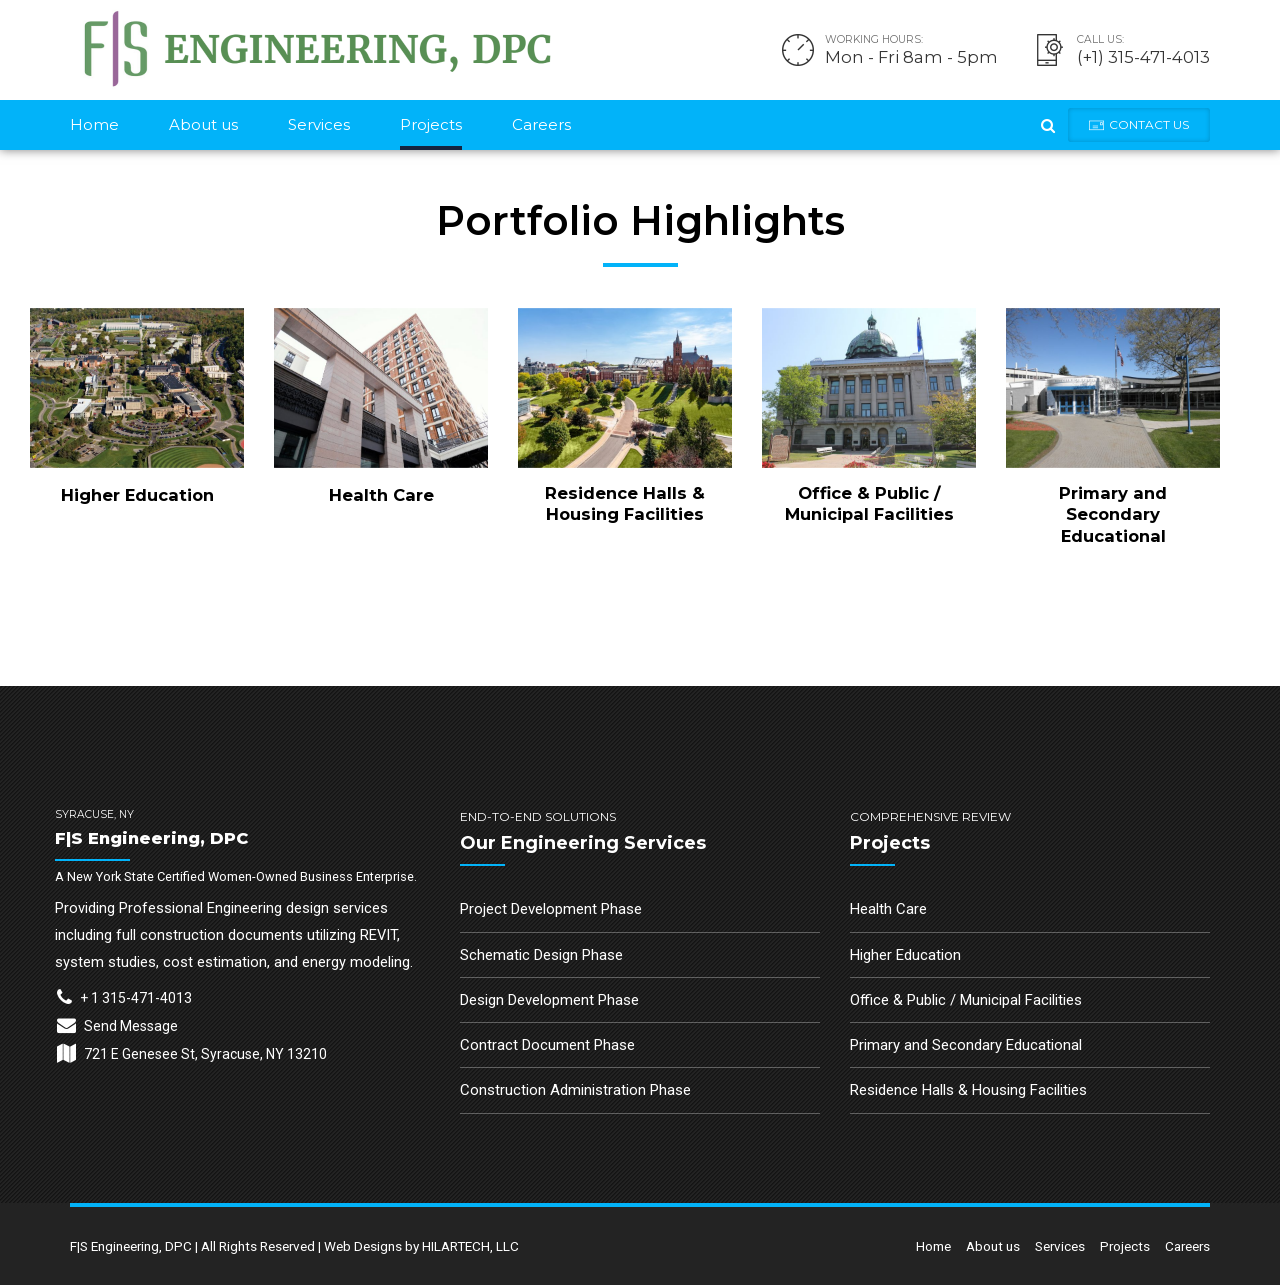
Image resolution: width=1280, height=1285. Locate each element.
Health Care (381, 495)
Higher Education (137, 495)
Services (319, 124)
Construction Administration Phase (575, 1090)
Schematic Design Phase (541, 955)
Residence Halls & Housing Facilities (625, 503)
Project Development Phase (551, 909)
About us (203, 124)
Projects (431, 124)
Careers (541, 124)
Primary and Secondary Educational (1113, 514)
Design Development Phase (549, 1000)
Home (94, 124)
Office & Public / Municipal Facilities (869, 503)
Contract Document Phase (547, 1045)
